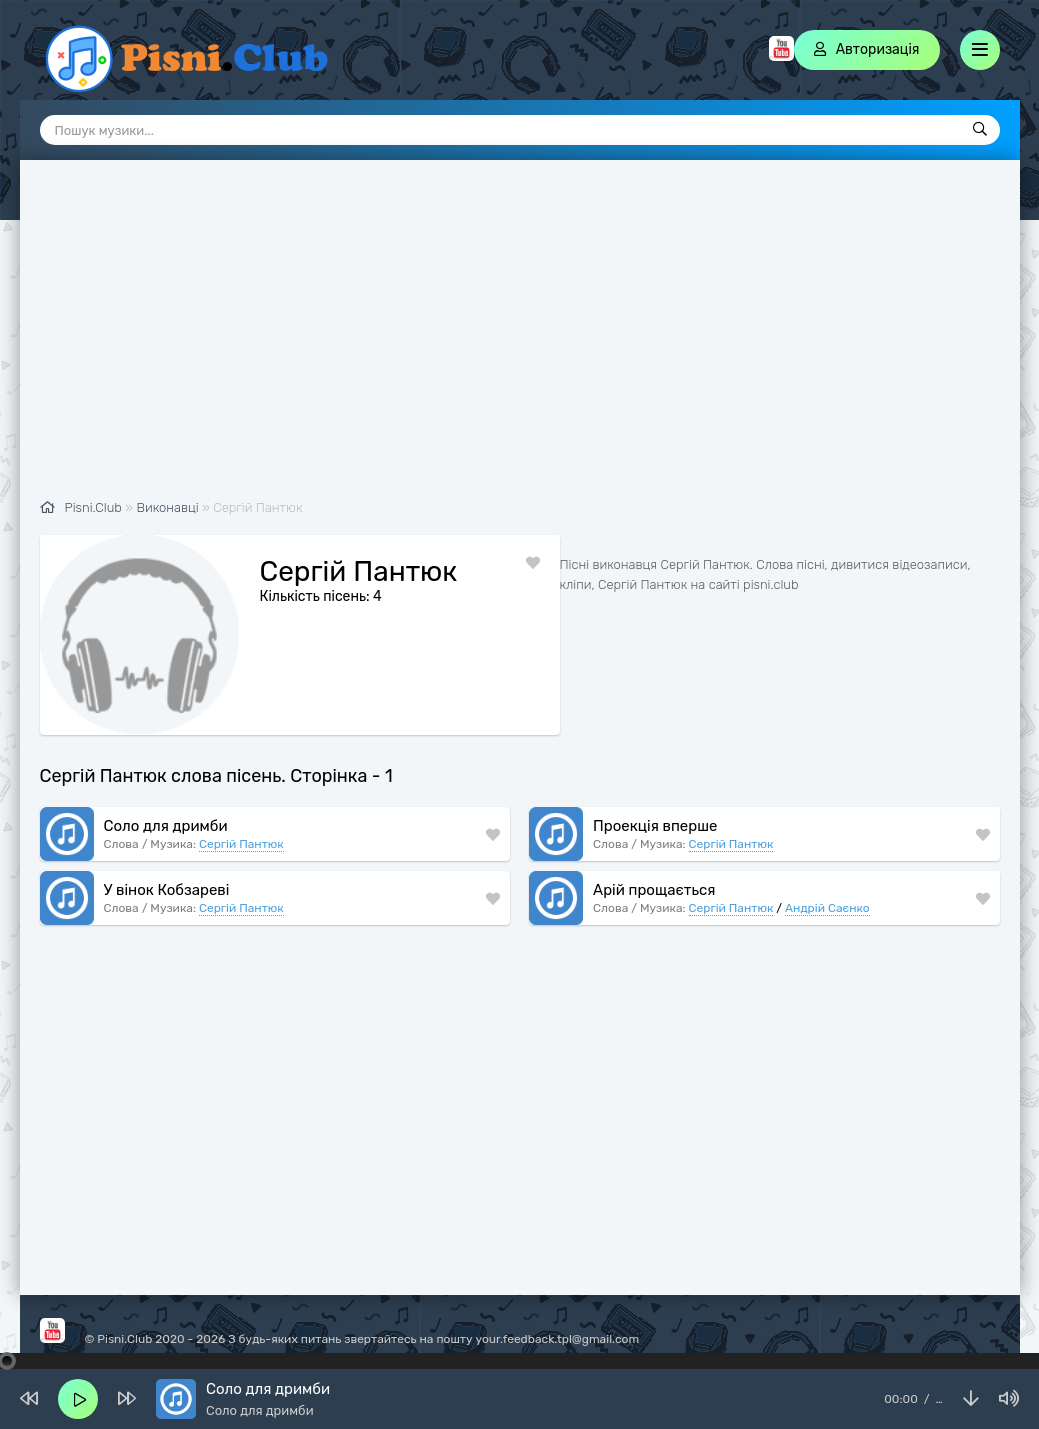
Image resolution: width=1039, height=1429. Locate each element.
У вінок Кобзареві (167, 890)
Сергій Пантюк (241, 844)
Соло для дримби (166, 826)
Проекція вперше (655, 826)
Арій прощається (654, 890)
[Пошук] (980, 130)
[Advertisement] (520, 340)
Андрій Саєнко (827, 908)
